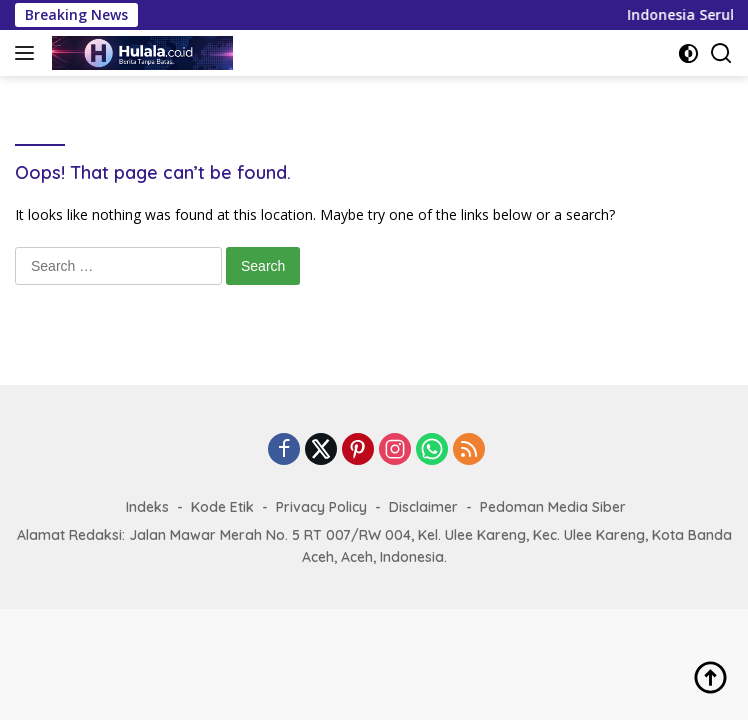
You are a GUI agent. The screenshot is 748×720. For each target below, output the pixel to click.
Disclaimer (423, 507)
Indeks (147, 507)
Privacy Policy (321, 507)
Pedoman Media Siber (553, 507)
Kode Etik (222, 507)
